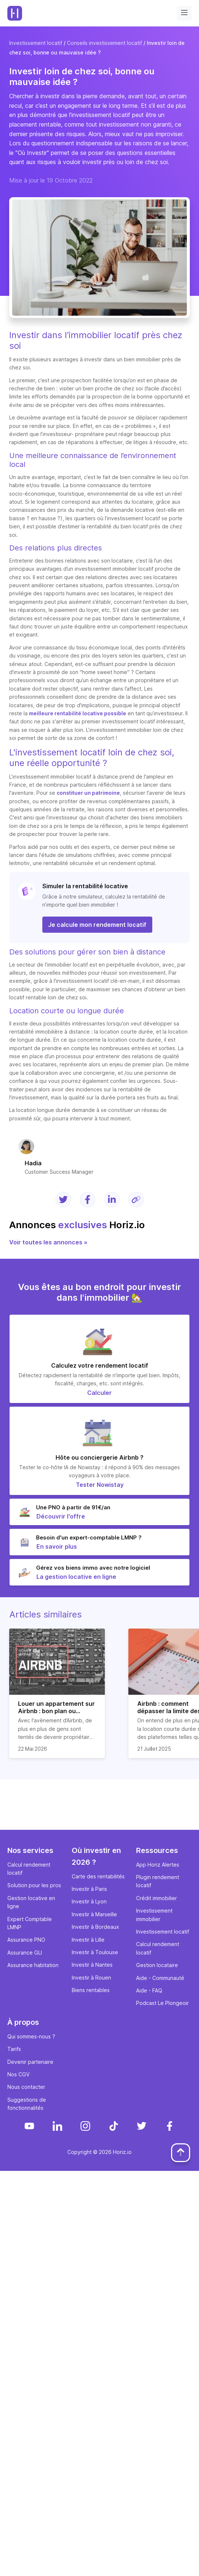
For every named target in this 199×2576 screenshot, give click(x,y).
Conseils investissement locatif (104, 43)
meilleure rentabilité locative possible (77, 713)
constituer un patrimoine (88, 793)
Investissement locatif (35, 43)
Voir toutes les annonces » (48, 1242)
